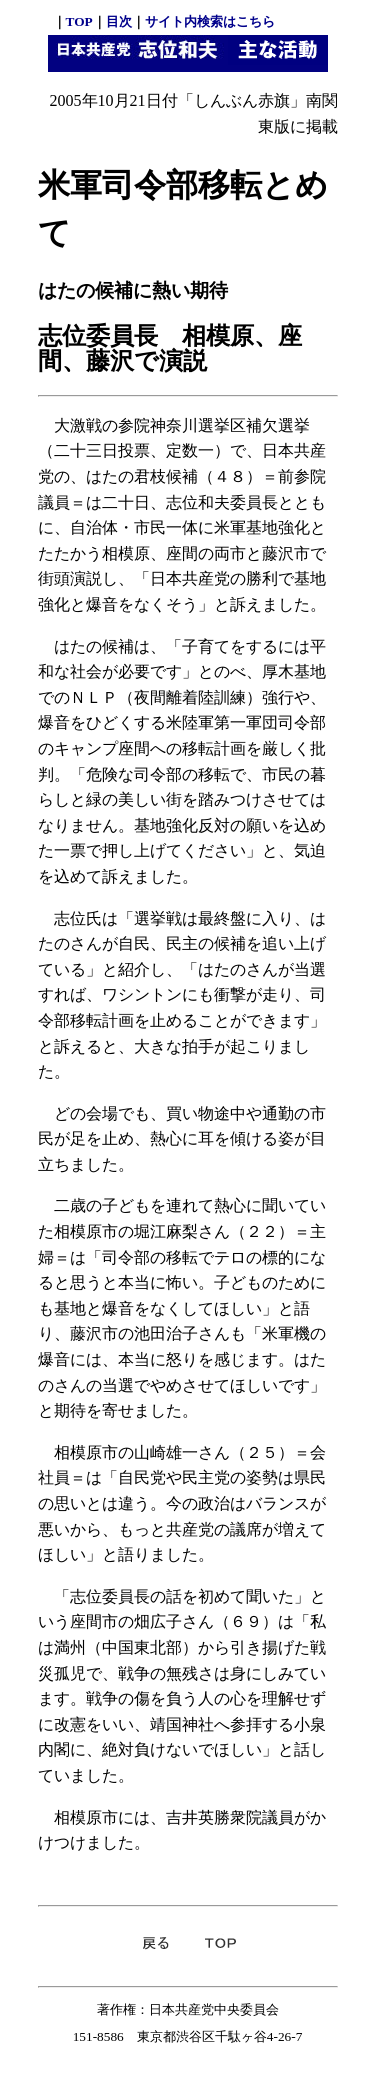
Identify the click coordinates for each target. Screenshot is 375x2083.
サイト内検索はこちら (210, 21)
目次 (119, 21)
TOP (79, 21)
